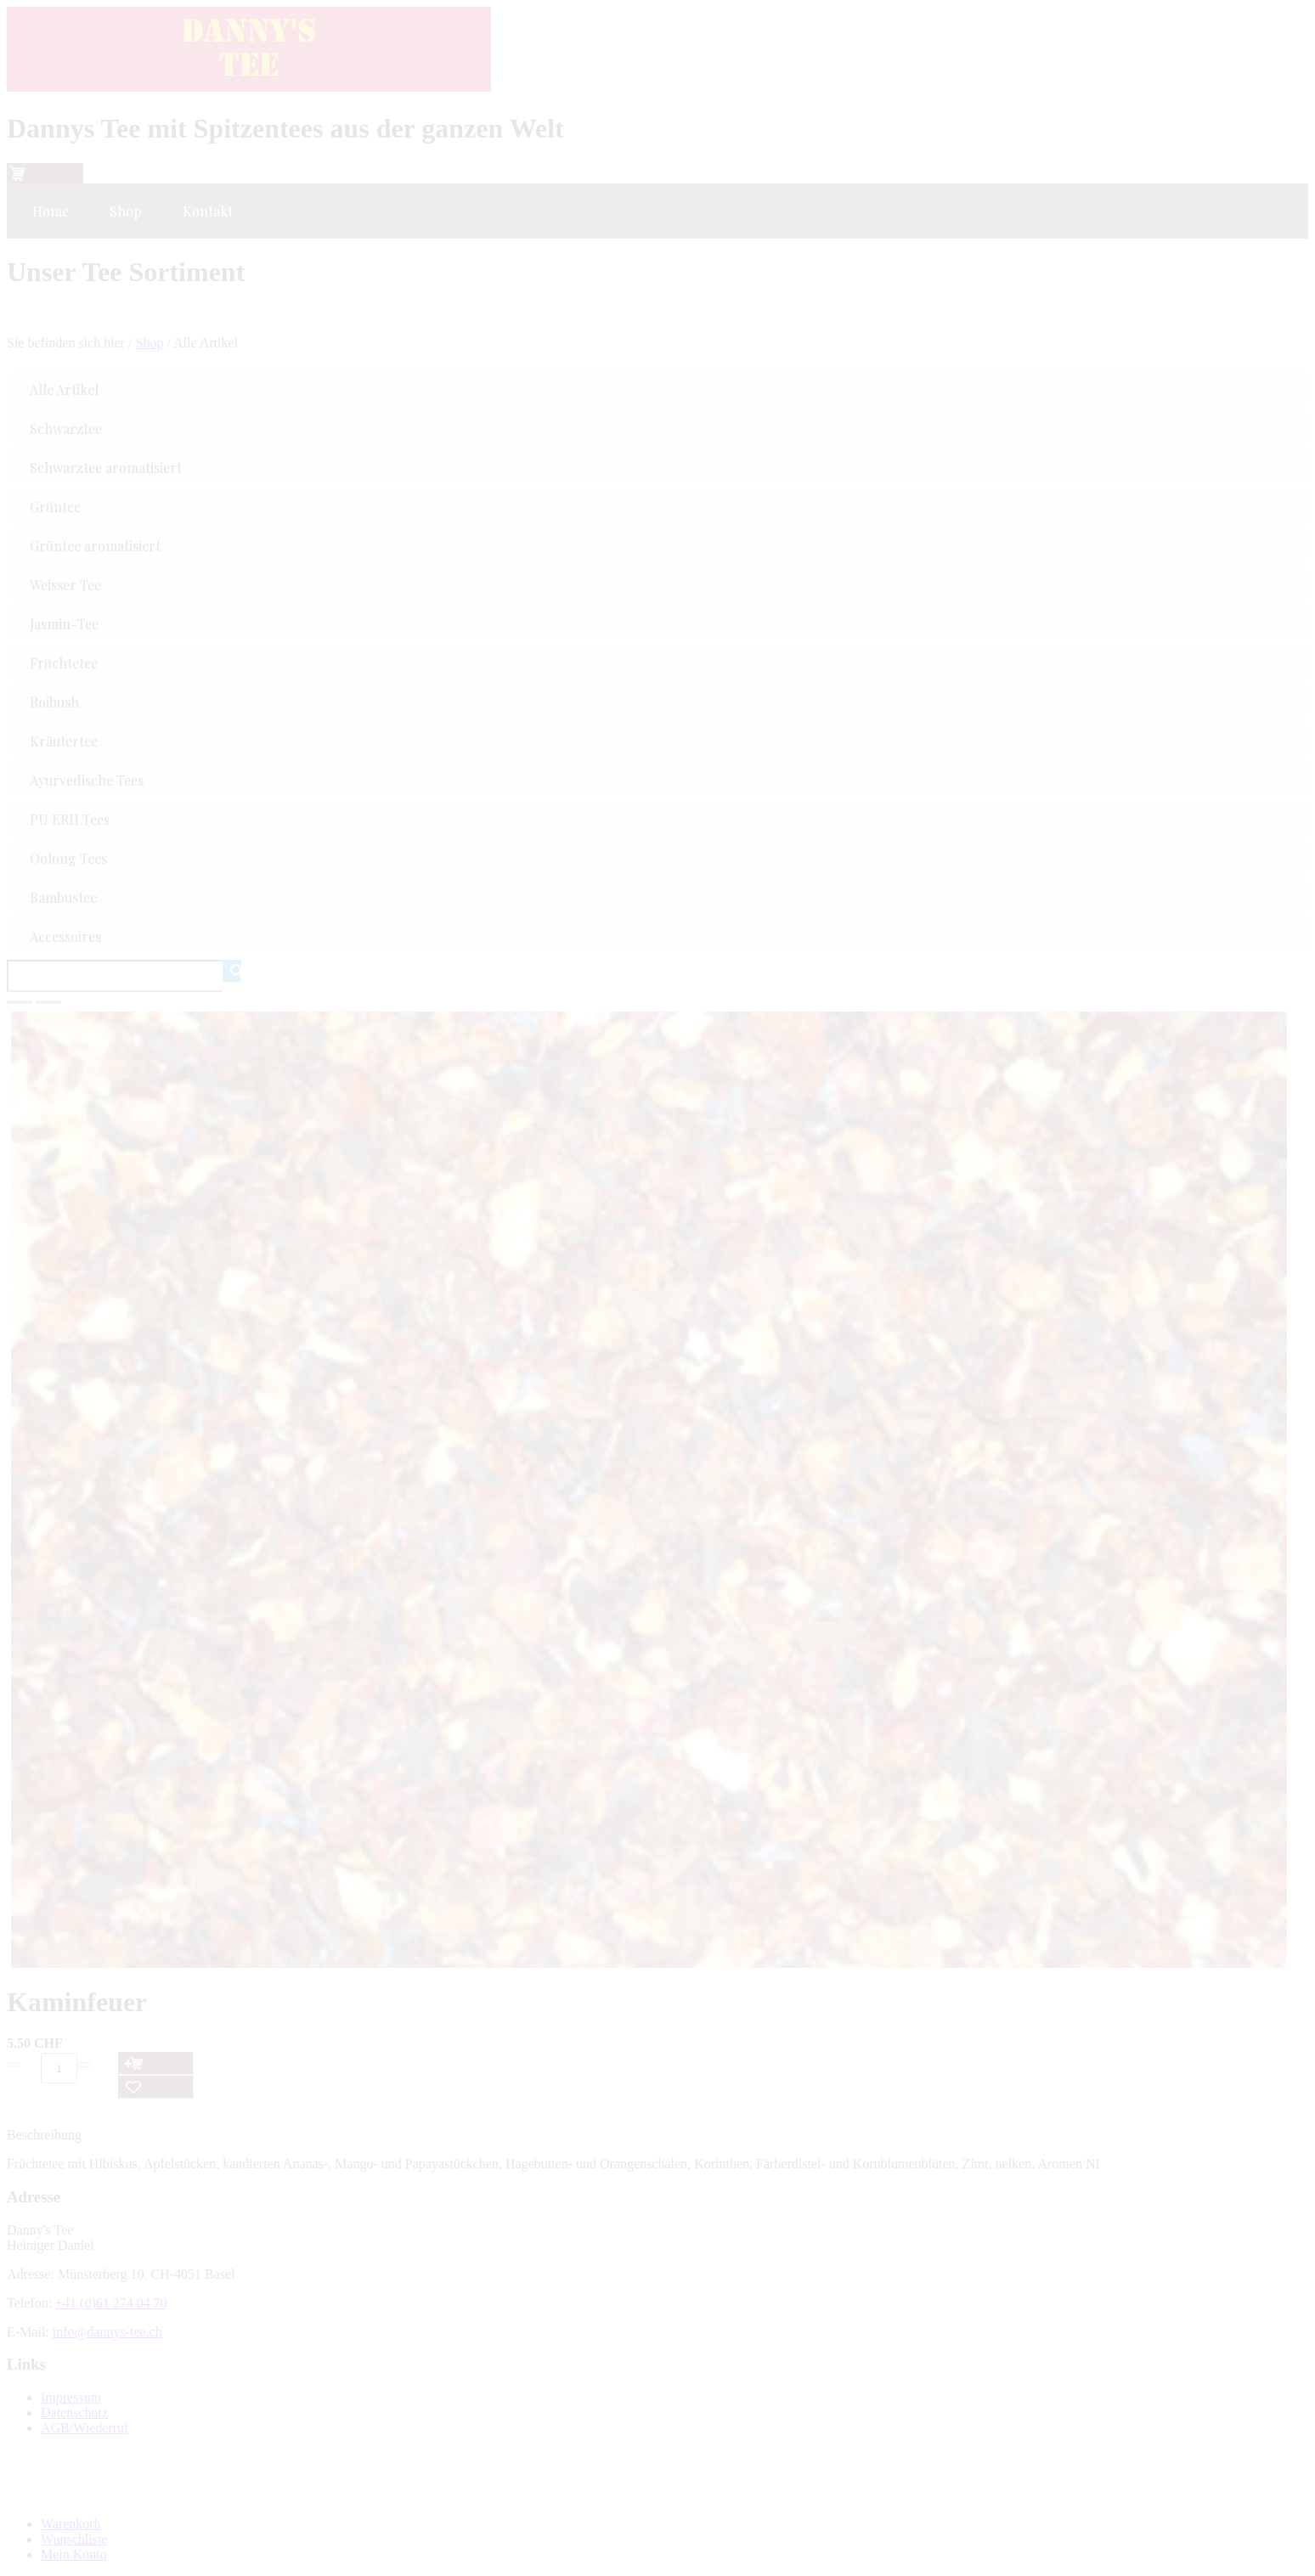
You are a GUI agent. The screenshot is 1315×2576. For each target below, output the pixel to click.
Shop (150, 342)
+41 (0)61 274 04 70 (111, 2303)
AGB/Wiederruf (84, 2428)
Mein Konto (74, 2554)
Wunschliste (74, 2539)
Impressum (71, 2397)
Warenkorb (71, 2524)
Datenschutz (74, 2412)
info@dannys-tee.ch (107, 2332)
